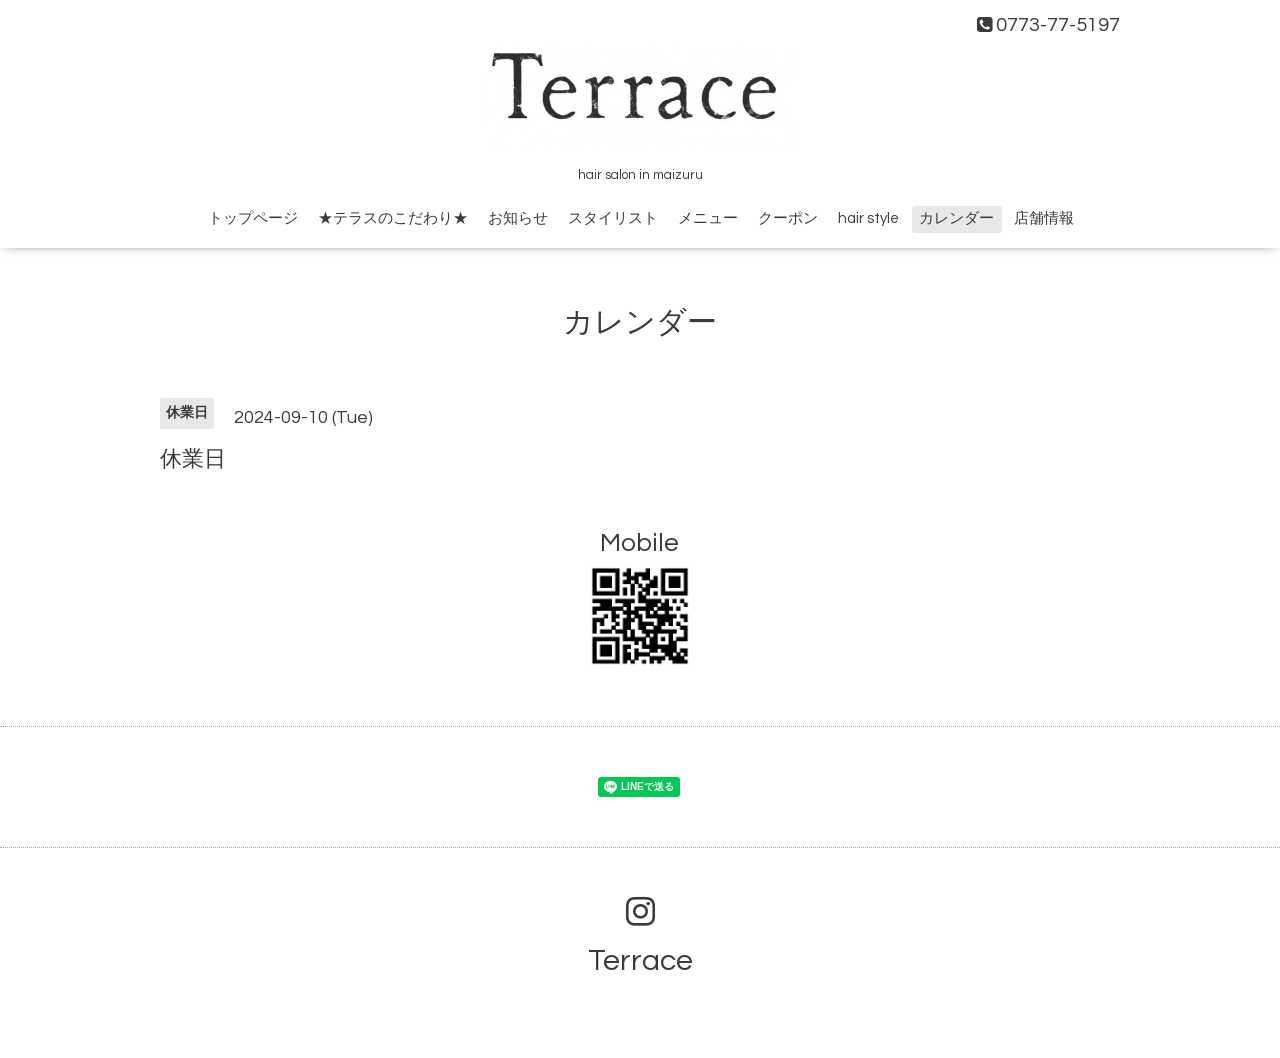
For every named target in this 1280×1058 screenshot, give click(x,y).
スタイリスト (613, 218)
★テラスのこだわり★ (393, 218)
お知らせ (518, 218)
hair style (868, 218)
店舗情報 (1044, 218)
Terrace (640, 960)
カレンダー (956, 218)
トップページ (253, 218)
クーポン (788, 218)
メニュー (708, 218)
